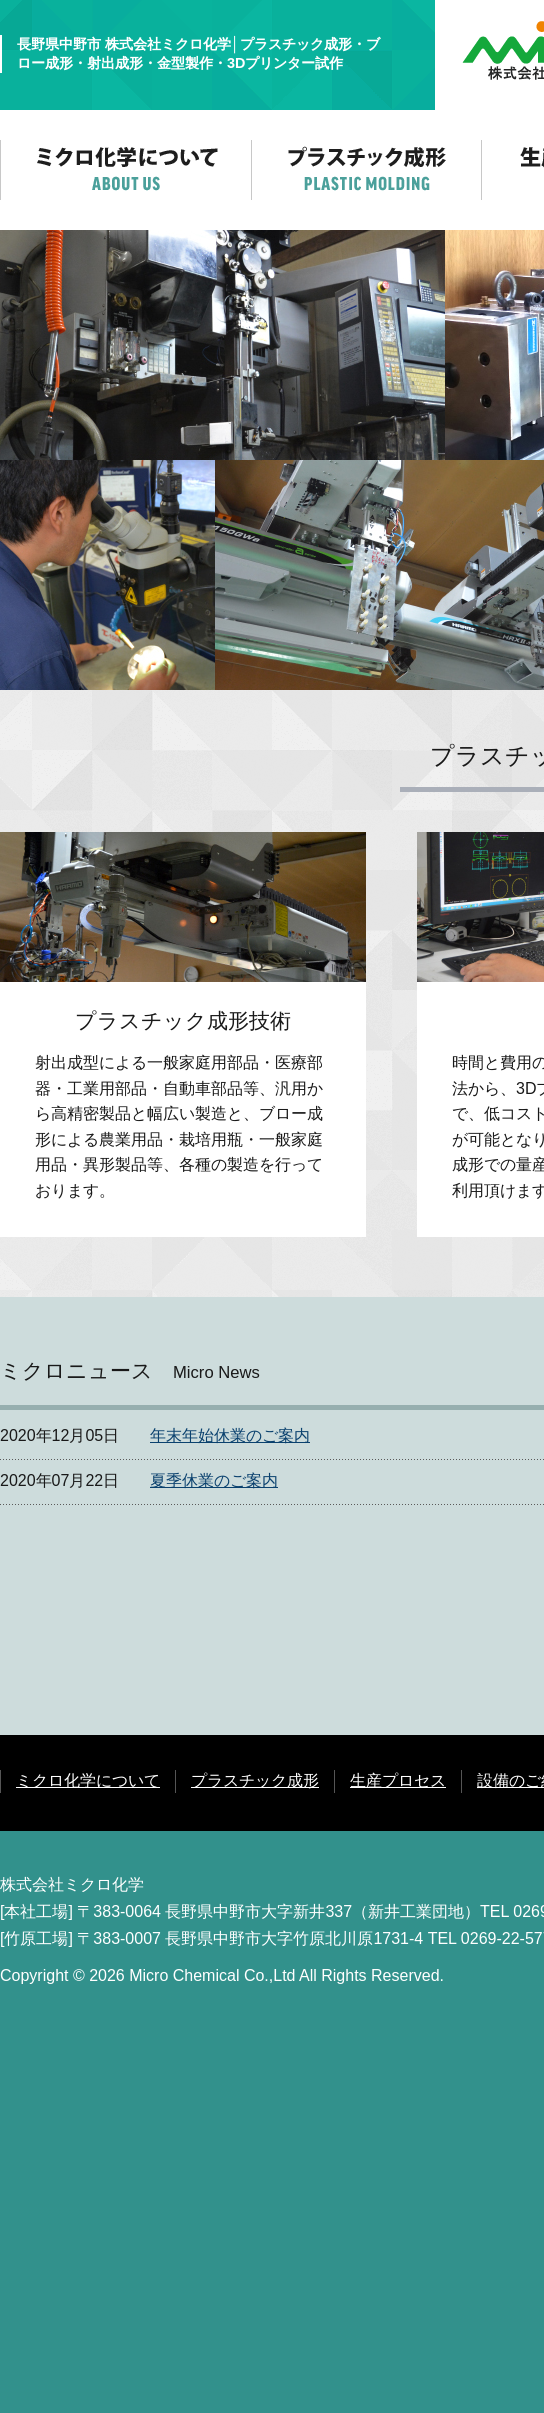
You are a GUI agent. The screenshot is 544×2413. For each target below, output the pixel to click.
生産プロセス (398, 1780)
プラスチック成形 (255, 1780)
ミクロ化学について (88, 1780)
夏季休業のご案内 (214, 1480)
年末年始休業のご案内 (230, 1435)
